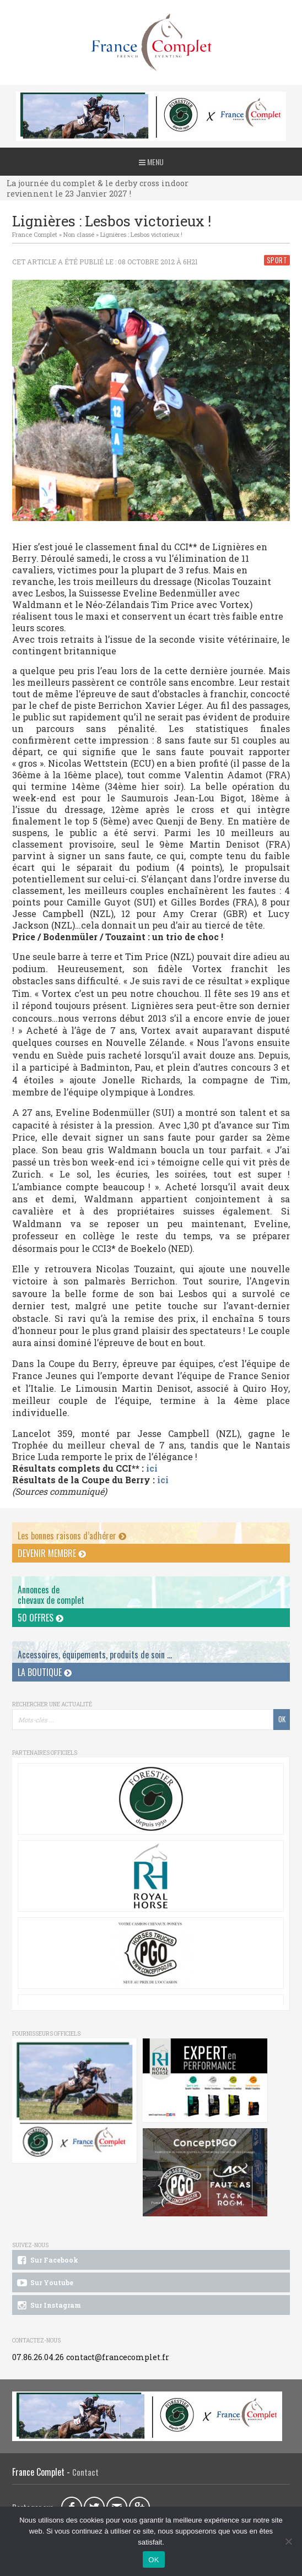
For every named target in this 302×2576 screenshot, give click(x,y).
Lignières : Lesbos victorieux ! (141, 234)
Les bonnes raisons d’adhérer (72, 1535)
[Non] (288, 2541)
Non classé (78, 234)
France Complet (34, 234)
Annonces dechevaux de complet (51, 1595)
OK (153, 2560)
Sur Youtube (44, 2283)
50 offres (40, 1617)
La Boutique (45, 1672)
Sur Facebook (46, 2260)
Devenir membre (52, 1553)
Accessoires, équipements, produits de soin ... (95, 1654)
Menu (151, 161)
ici (152, 1468)
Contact (85, 2472)
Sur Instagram (48, 2306)
